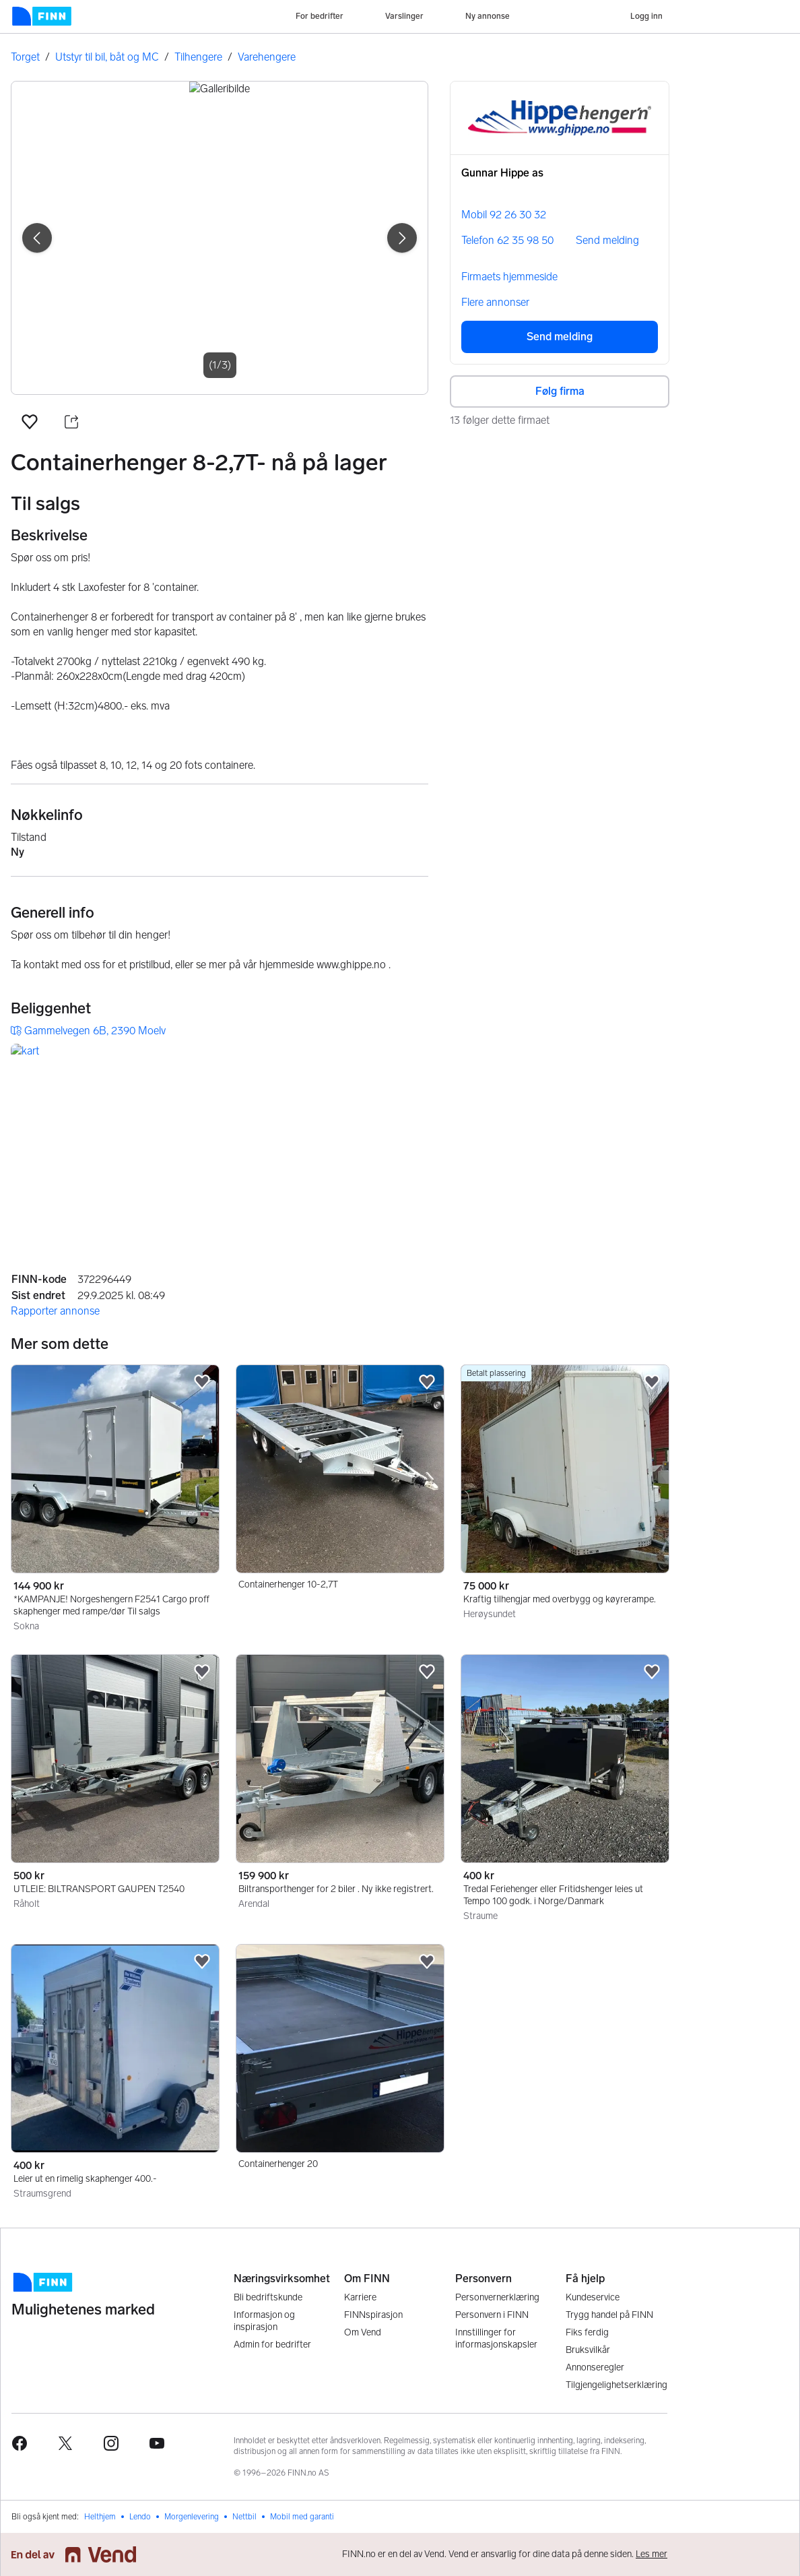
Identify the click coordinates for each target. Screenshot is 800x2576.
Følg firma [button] (560, 391)
